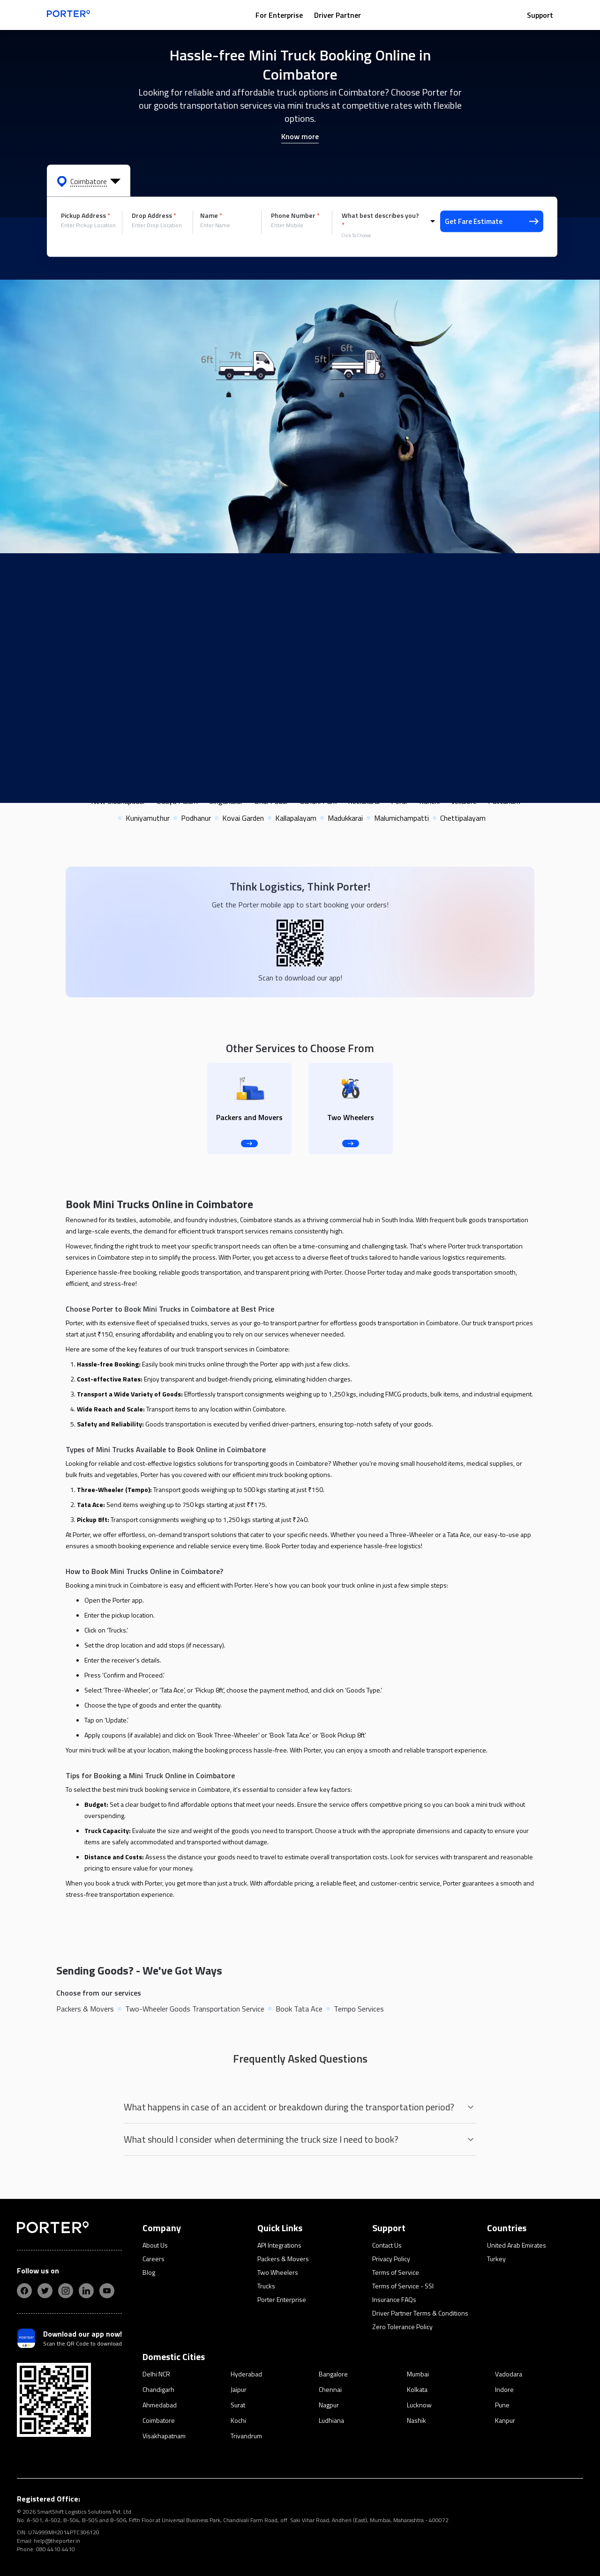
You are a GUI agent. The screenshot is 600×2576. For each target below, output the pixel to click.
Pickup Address (85, 215)
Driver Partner (337, 15)
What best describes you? (380, 220)
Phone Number (295, 215)
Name (211, 215)
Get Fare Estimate (492, 221)
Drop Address (154, 215)
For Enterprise (279, 15)
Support (540, 15)
